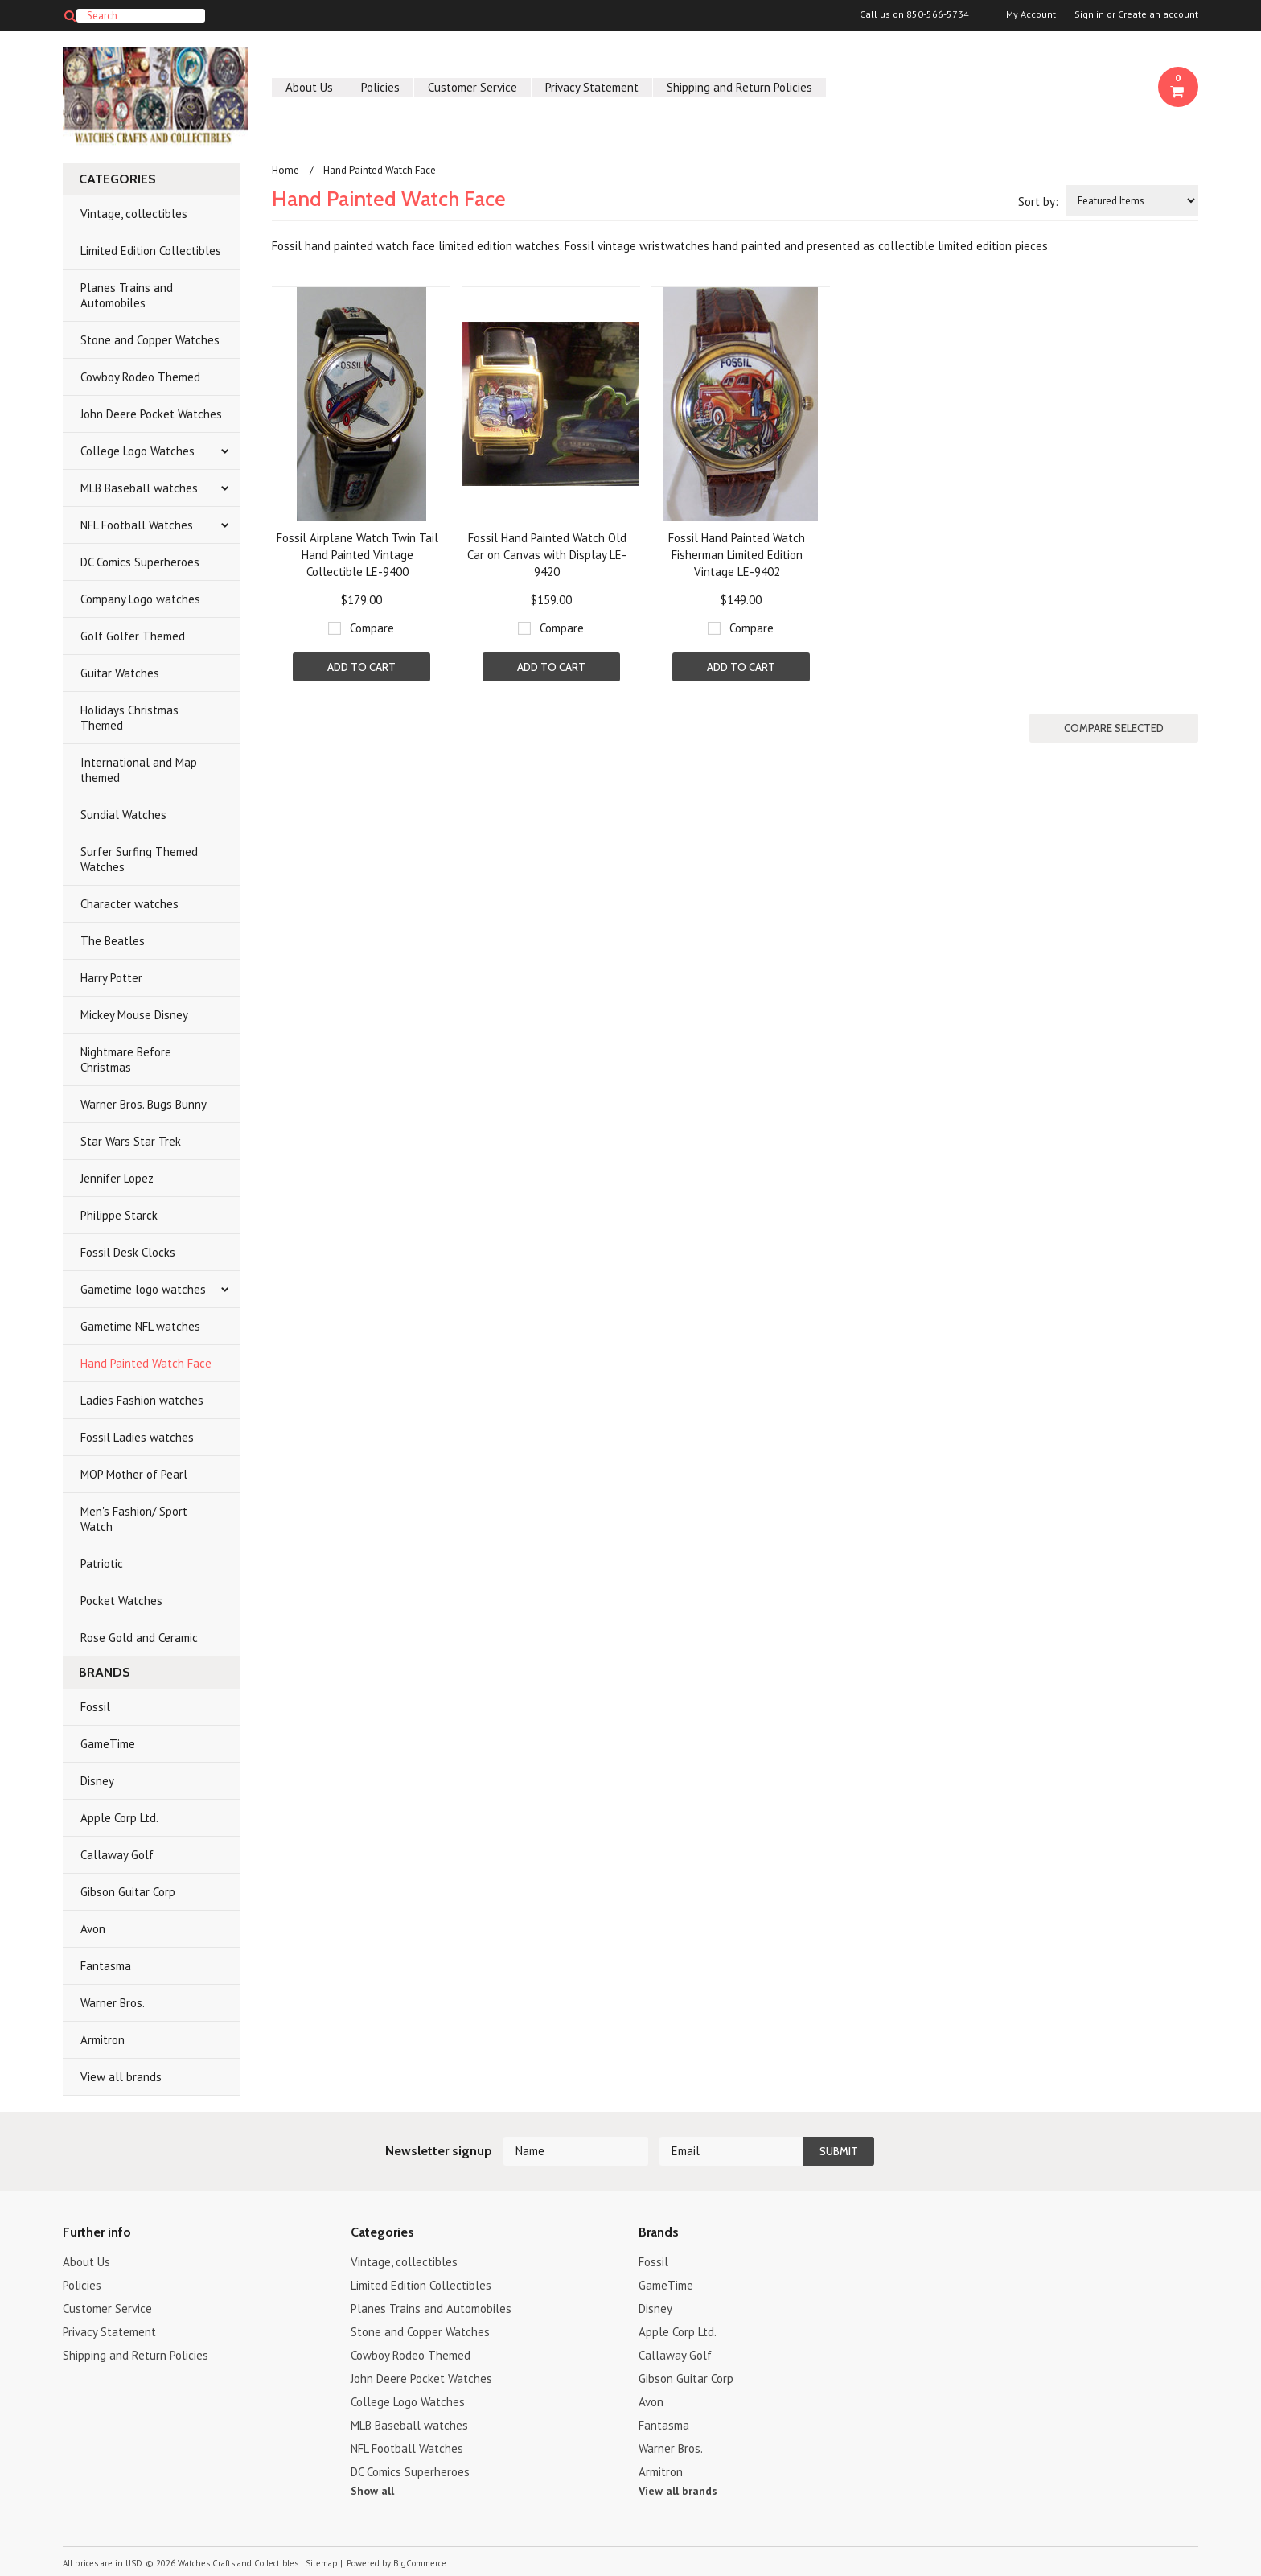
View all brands (121, 2076)
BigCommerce (419, 2563)
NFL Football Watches (136, 525)
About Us (309, 87)
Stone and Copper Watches (150, 340)
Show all (372, 2490)
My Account (1031, 14)
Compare (372, 628)
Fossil (95, 1706)
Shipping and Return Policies (739, 87)
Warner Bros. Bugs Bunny (143, 1104)
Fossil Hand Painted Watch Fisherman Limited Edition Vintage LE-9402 (736, 554)
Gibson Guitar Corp (127, 1891)
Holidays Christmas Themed (129, 717)
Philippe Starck (119, 1215)
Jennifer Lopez (117, 1178)
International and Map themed (138, 770)
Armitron (102, 2039)
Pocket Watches (121, 1600)
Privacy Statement (592, 87)
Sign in (1089, 14)
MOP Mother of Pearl (133, 1474)
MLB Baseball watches (139, 488)
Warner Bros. (112, 2002)
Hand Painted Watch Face (146, 1363)
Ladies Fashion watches (141, 1400)
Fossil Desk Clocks (127, 1252)
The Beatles (112, 941)
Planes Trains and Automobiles (126, 295)
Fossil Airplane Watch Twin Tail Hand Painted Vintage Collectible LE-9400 (357, 554)
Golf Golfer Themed (132, 636)
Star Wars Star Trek (130, 1141)
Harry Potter (111, 978)
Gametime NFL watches (140, 1326)
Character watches (129, 903)
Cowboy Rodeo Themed (140, 377)
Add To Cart (361, 666)
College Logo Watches (137, 451)
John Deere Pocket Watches (151, 414)
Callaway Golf (117, 1854)
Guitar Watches (119, 673)
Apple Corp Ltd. (119, 1817)
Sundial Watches (123, 814)
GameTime (107, 1743)
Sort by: (1038, 201)
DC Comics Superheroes (139, 562)
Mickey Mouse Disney (134, 1015)
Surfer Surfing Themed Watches (139, 859)
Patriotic (101, 1563)
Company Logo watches (140, 599)
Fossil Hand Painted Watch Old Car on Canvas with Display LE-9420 (546, 554)
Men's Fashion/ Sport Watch (133, 1519)
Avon (92, 1928)
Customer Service (472, 87)
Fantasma (105, 1965)
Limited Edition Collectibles (150, 250)
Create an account (1158, 14)
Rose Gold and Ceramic (139, 1637)
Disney (97, 1780)
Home (285, 170)
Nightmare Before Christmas (125, 1059)
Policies (380, 87)
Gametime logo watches (143, 1289)
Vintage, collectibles (133, 213)
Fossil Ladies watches (137, 1437)
